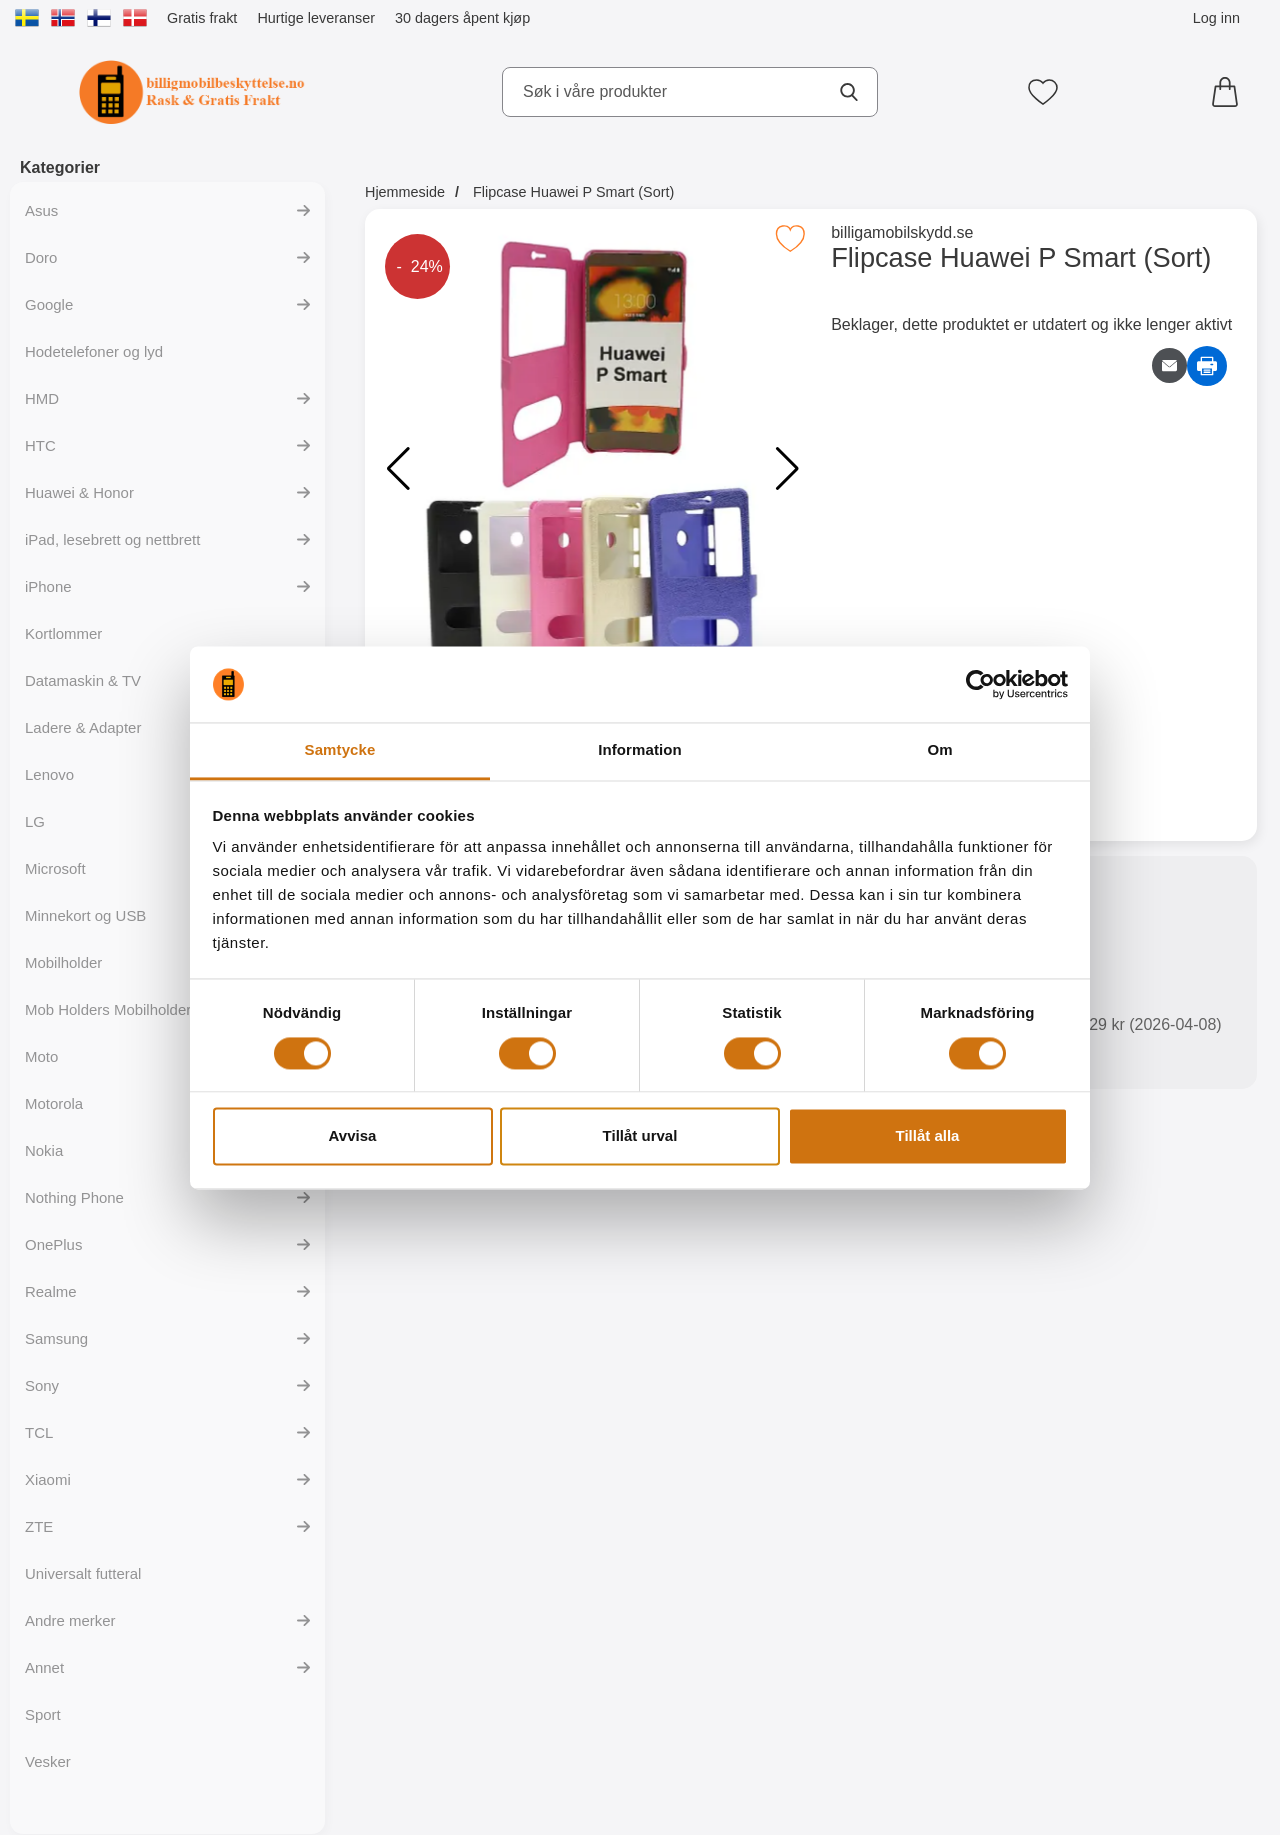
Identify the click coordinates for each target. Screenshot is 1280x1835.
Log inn (1216, 18)
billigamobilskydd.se (902, 232)
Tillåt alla (928, 1136)
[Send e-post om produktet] (1169, 365)
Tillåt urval (640, 1136)
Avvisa (353, 1136)
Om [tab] (939, 750)
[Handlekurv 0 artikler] (1230, 92)
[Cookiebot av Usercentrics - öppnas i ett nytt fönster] (980, 684)
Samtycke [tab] (340, 750)
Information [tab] (640, 750)
